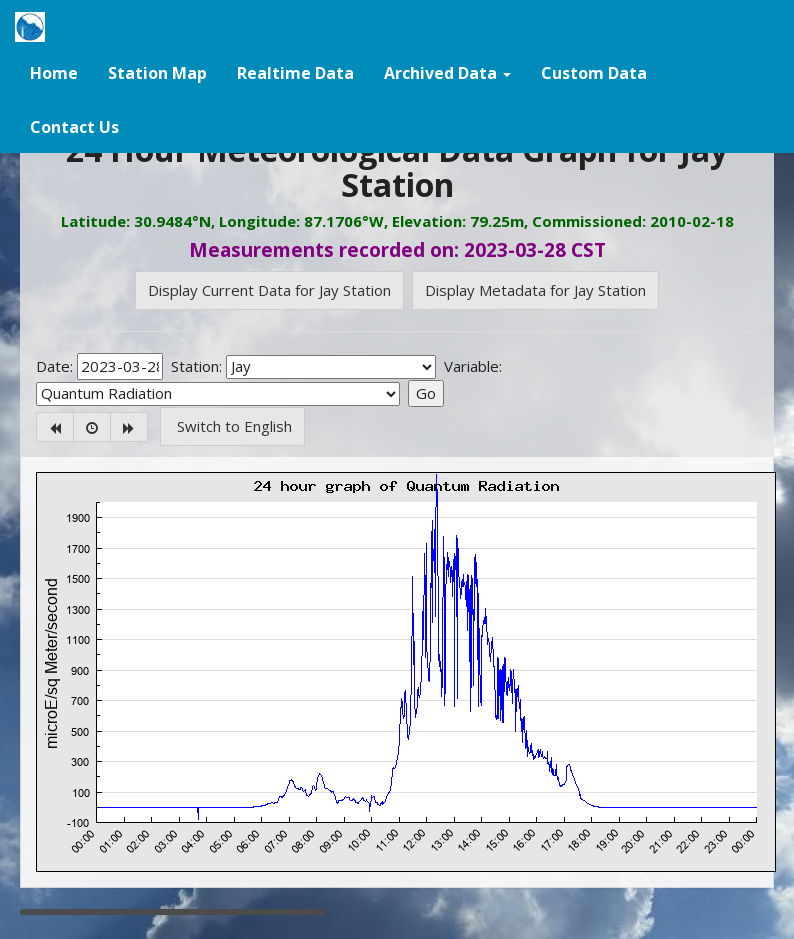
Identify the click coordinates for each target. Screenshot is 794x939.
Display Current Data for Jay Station (269, 290)
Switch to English (232, 426)
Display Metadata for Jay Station (535, 290)
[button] (447, 72)
